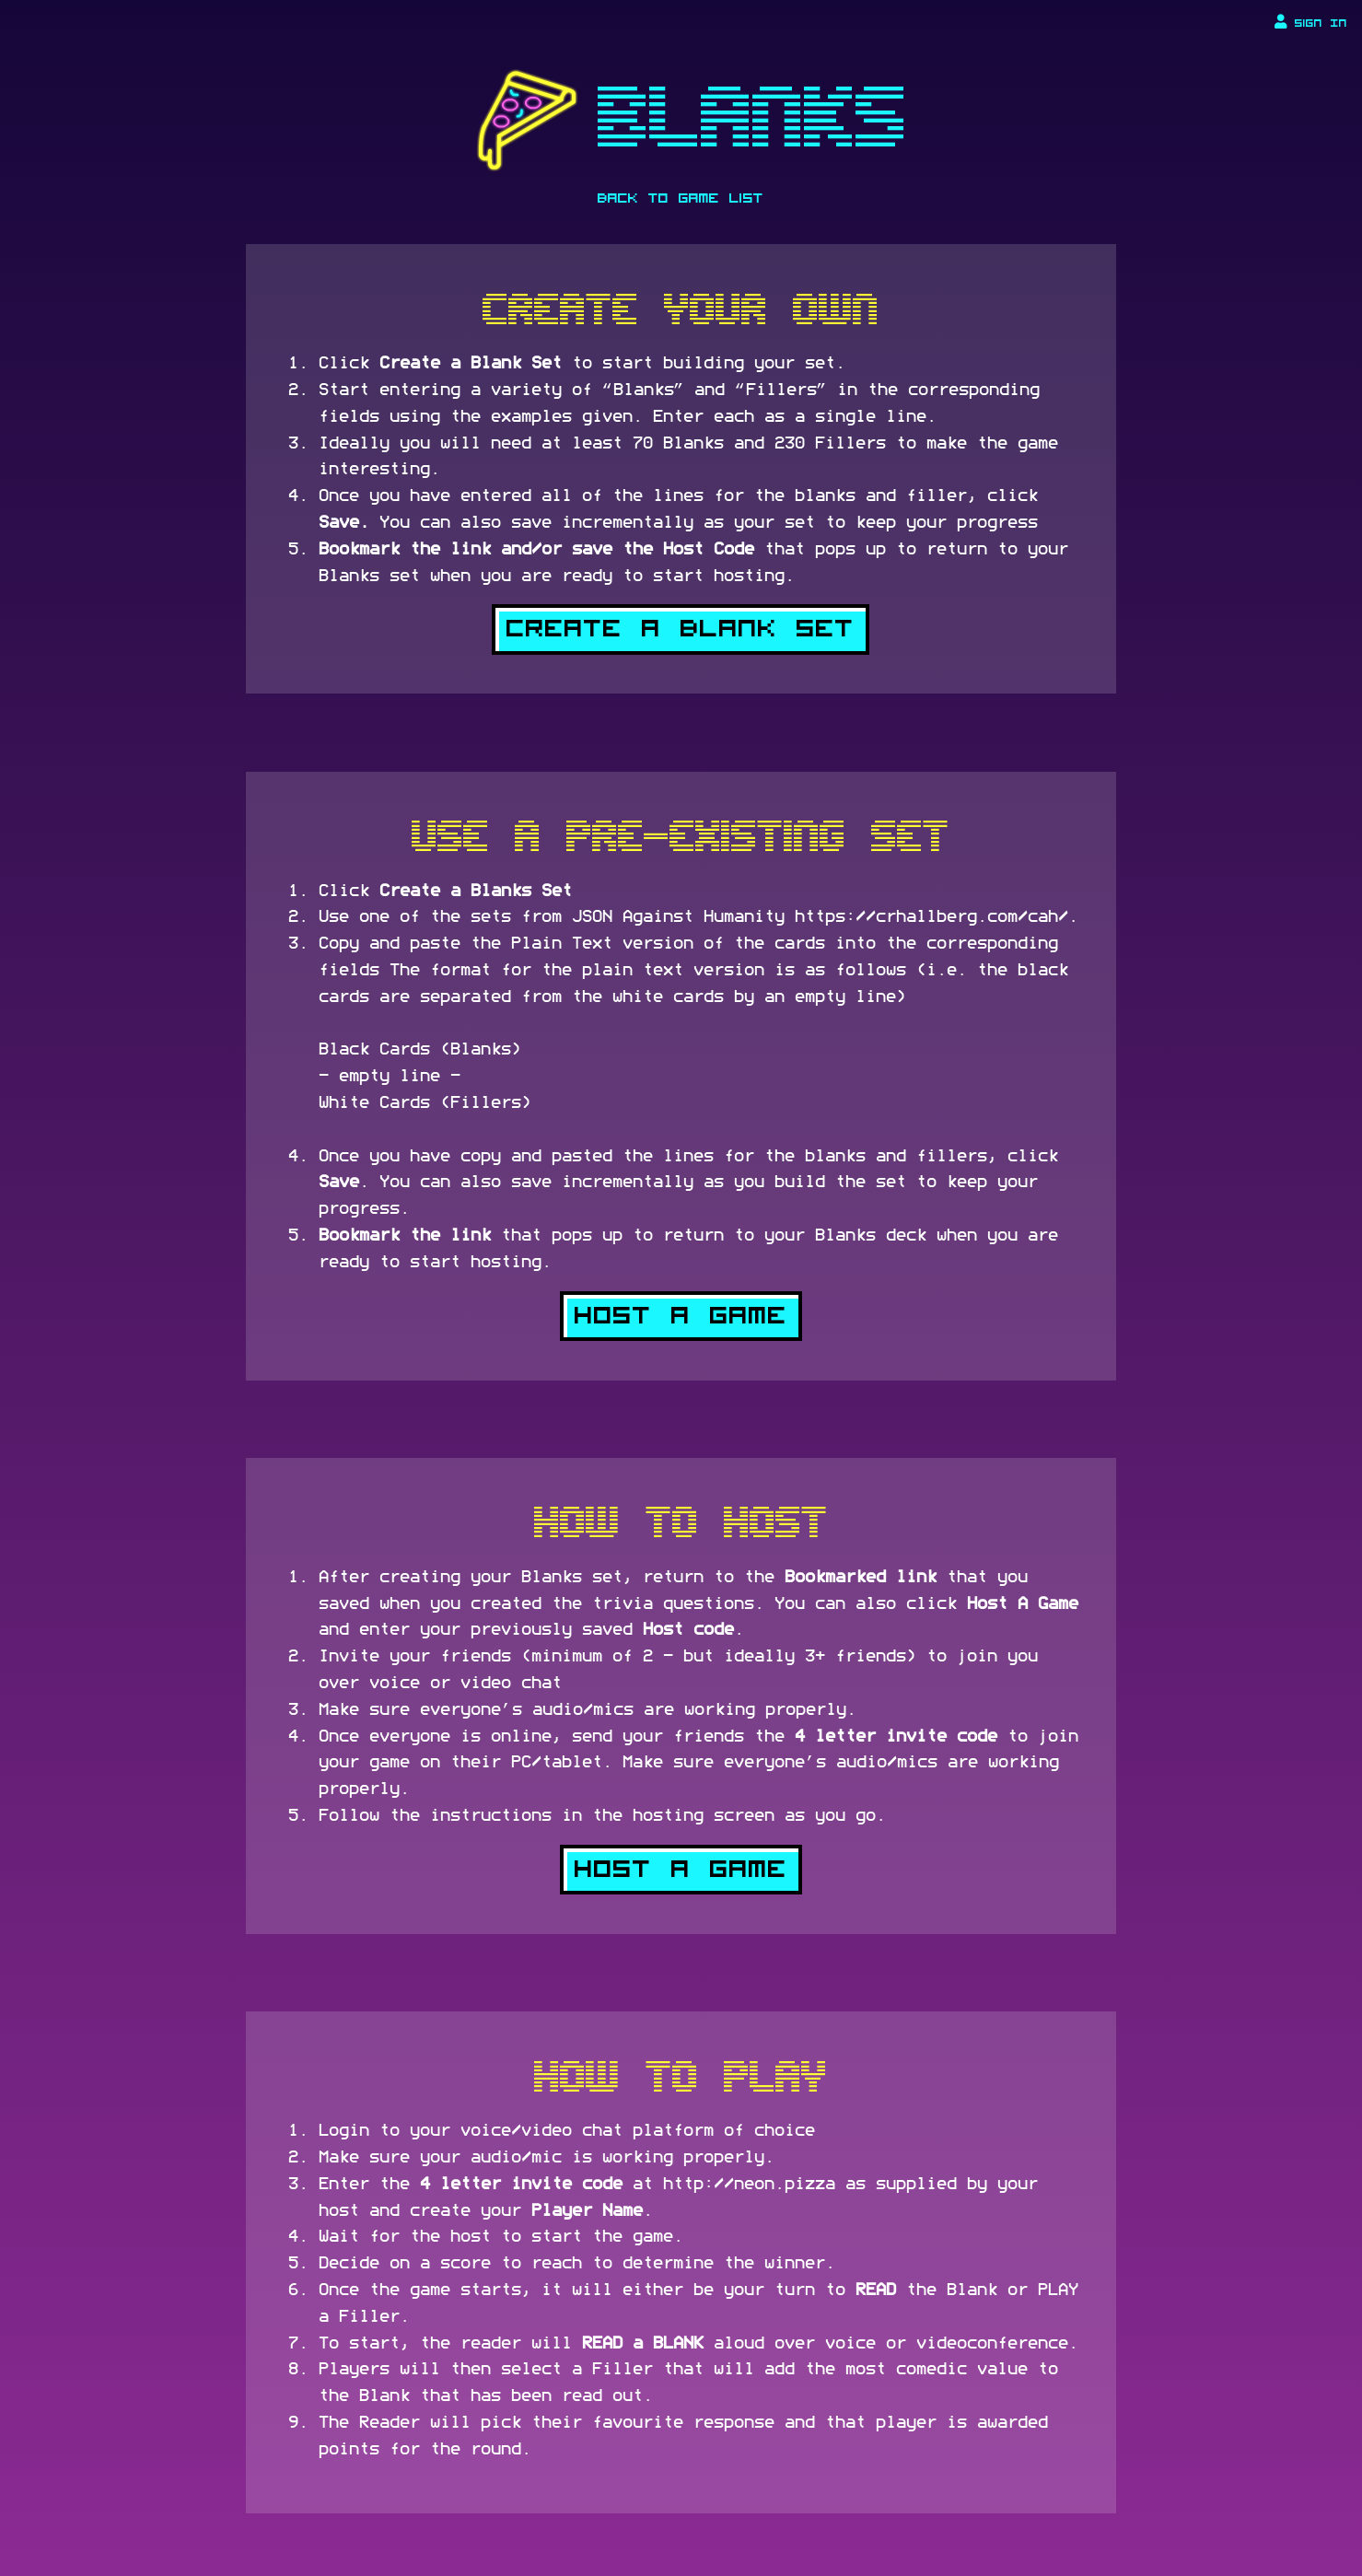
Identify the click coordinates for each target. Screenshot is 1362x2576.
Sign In (1311, 22)
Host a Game (681, 1315)
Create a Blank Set (680, 628)
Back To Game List (680, 198)
